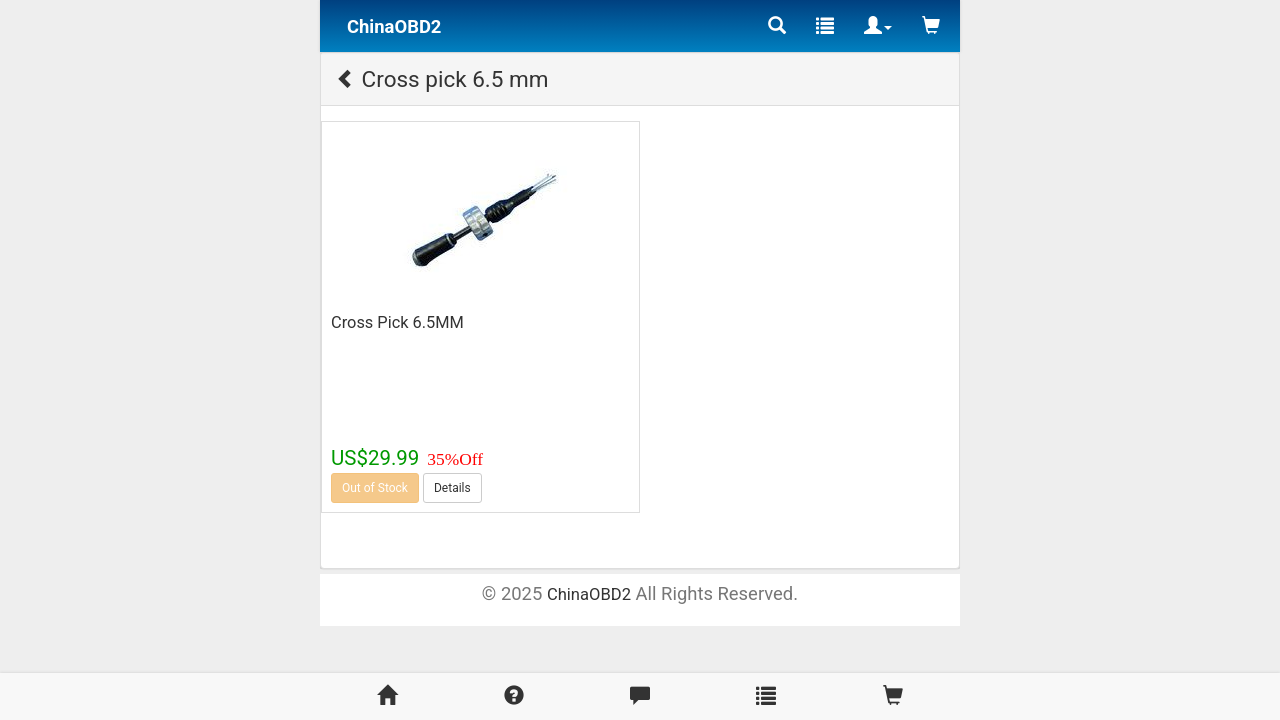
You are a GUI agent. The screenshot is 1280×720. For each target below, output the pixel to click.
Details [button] (452, 488)
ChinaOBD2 (589, 594)
